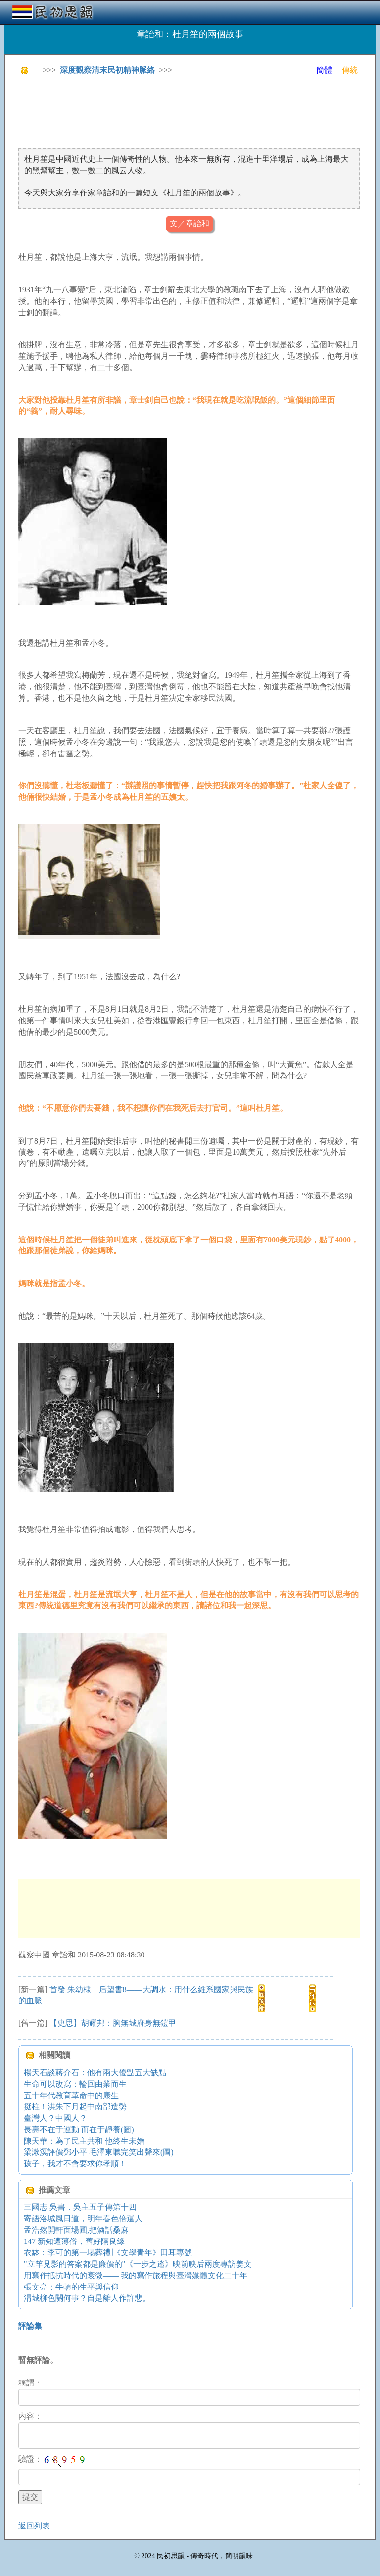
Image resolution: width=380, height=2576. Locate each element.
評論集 (30, 2326)
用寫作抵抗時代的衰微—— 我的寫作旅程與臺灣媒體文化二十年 (135, 2275)
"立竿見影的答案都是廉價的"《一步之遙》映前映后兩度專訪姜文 (138, 2264)
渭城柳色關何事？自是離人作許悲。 (87, 2298)
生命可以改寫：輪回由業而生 (75, 2084)
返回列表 (34, 2526)
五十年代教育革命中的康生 (71, 2095)
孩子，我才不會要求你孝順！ (75, 2163)
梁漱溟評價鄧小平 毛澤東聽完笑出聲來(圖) (99, 2152)
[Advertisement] (198, 109)
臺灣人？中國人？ (55, 2118)
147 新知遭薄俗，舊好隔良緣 (74, 2241)
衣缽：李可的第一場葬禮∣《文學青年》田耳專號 (108, 2252)
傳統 (350, 70)
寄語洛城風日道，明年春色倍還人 (83, 2218)
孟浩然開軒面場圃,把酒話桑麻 (76, 2230)
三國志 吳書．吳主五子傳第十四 (80, 2207)
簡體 (324, 70)
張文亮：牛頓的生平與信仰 (71, 2287)
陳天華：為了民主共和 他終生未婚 (84, 2141)
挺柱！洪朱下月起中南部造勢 (75, 2106)
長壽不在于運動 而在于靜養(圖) (79, 2129)
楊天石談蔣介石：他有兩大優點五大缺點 (95, 2072)
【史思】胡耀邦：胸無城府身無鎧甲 (112, 2023)
